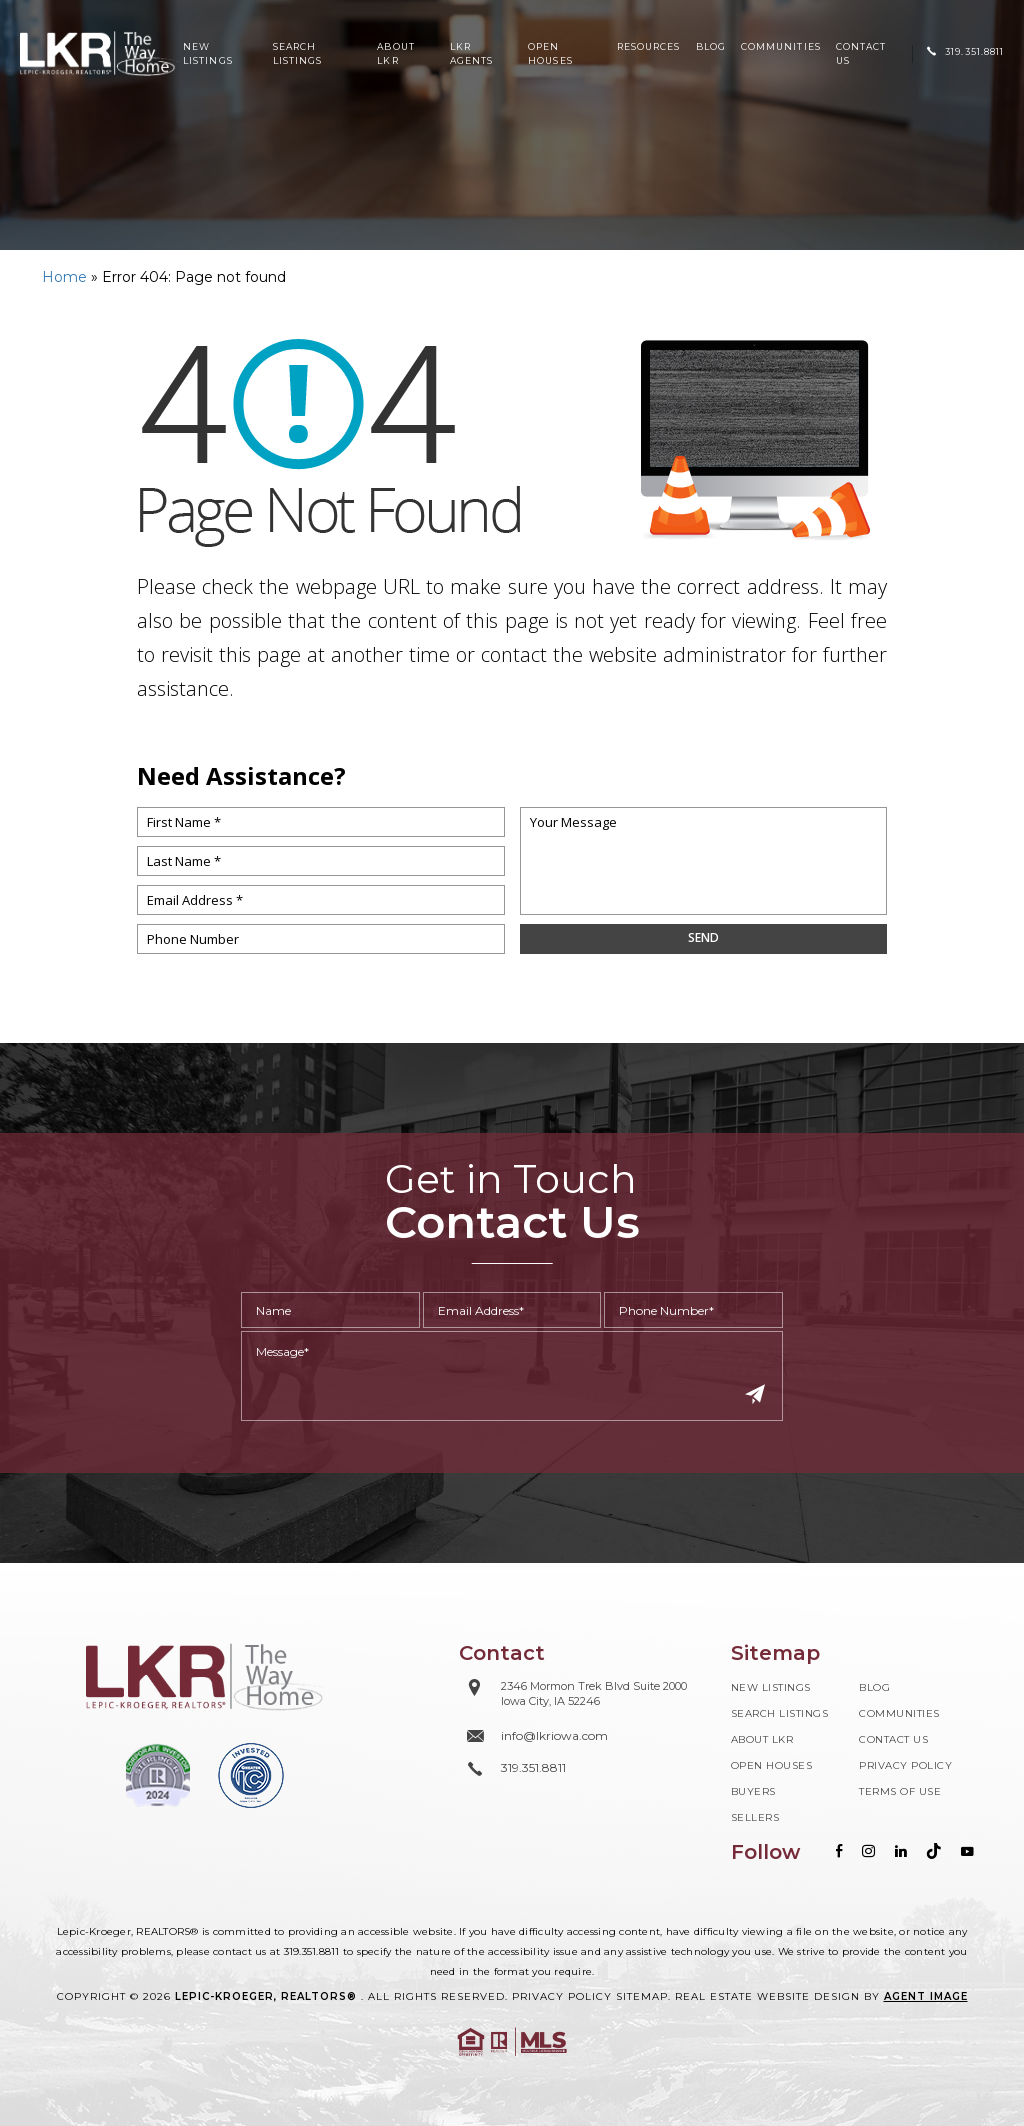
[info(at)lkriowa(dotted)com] (573, 1736)
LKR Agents (471, 53)
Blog (711, 46)
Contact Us (861, 53)
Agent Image (926, 1996)
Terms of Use (900, 1791)
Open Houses (550, 53)
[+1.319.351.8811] (965, 51)
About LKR (395, 53)
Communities (781, 46)
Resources (649, 46)
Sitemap (642, 1996)
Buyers (753, 1791)
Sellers (755, 1817)
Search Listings (298, 53)
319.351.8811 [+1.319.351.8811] (312, 1951)
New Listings (208, 53)
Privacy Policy (905, 1765)
